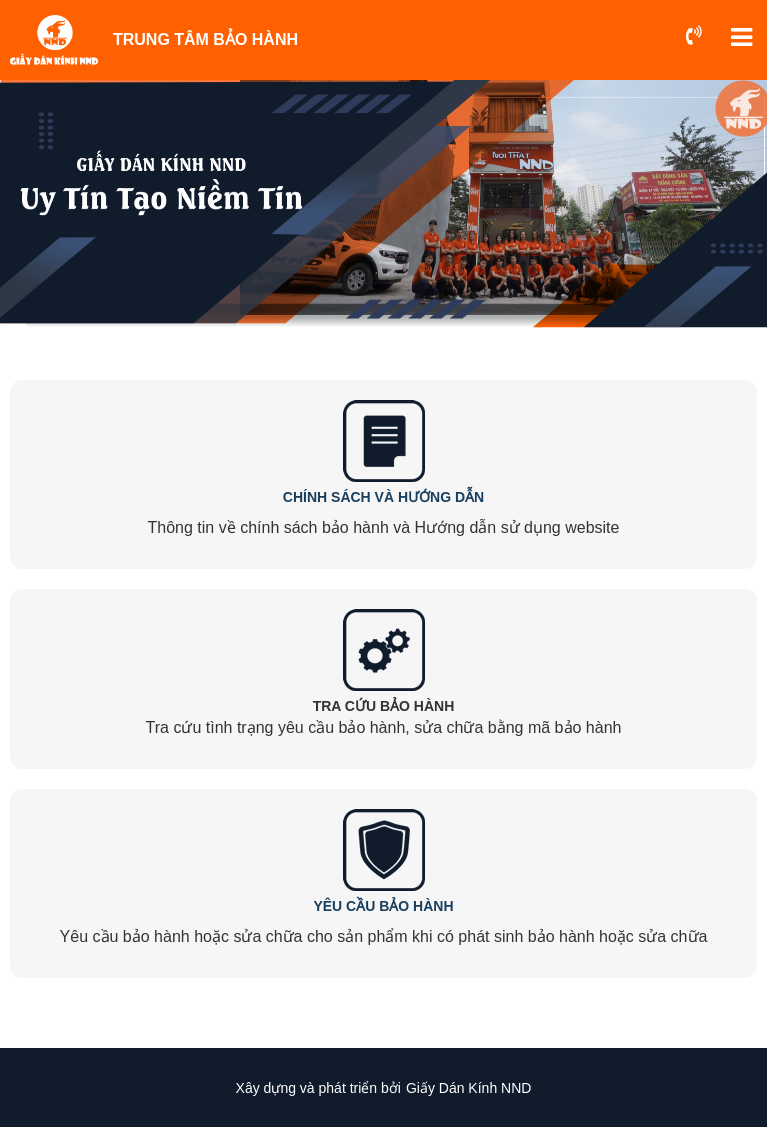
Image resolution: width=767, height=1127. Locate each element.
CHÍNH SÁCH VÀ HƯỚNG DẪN (383, 497)
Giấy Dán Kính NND (468, 1088)
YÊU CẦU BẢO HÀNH (383, 906)
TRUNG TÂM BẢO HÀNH (205, 39)
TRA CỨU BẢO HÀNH (384, 706)
